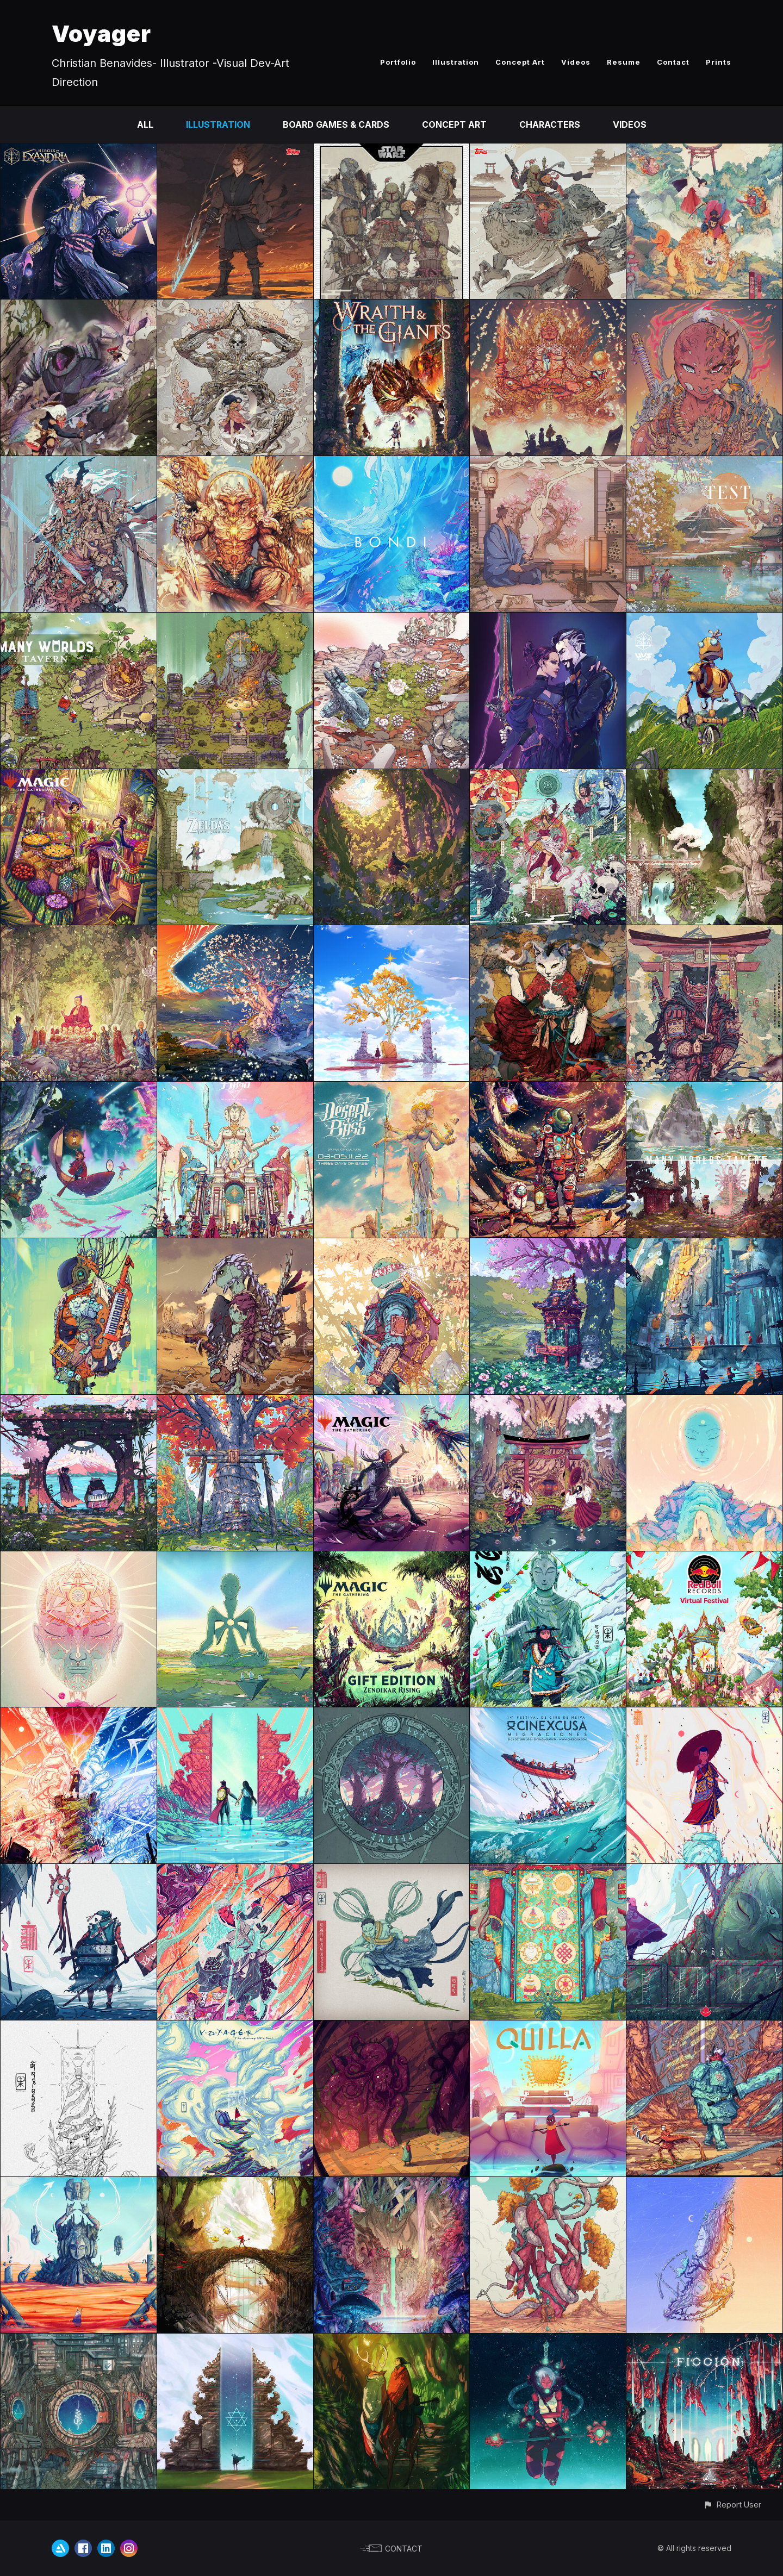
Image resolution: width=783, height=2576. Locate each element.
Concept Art (520, 62)
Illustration (455, 62)
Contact (673, 62)
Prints (718, 62)
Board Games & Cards (336, 124)
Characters (549, 124)
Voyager (101, 33)
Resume (624, 62)
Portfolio (398, 62)
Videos (576, 62)
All (145, 124)
